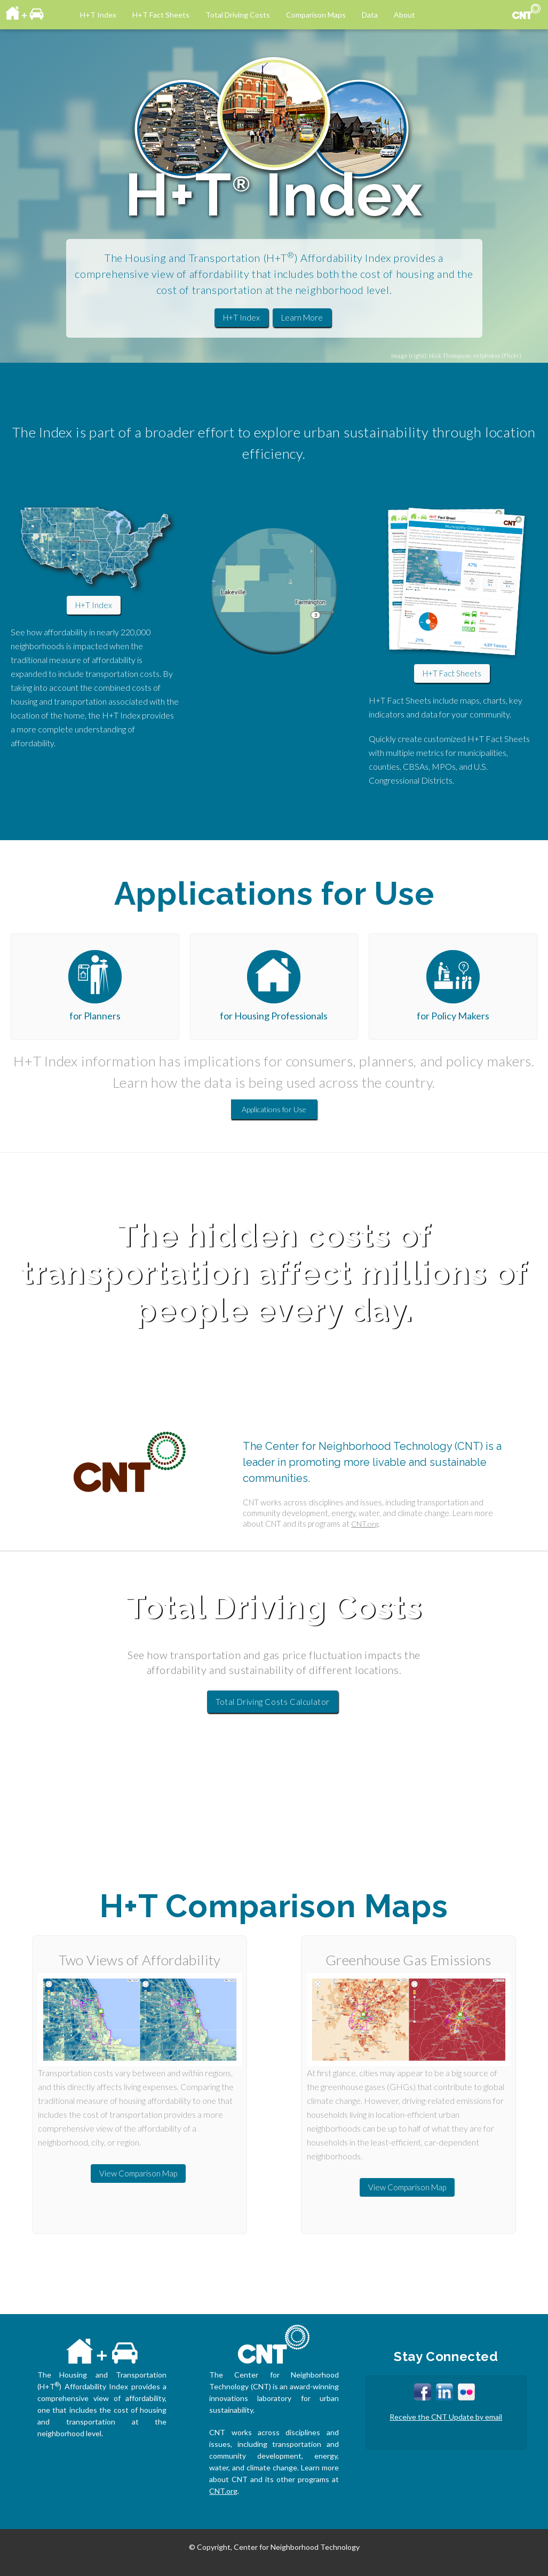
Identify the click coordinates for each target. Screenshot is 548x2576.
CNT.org (364, 1523)
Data (370, 14)
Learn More (302, 317)
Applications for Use (274, 1109)
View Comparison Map (138, 2173)
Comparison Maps (316, 14)
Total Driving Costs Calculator (273, 1701)
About (404, 14)
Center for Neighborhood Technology (297, 2546)
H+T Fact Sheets (160, 14)
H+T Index (98, 14)
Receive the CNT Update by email (446, 2416)
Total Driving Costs (237, 14)
